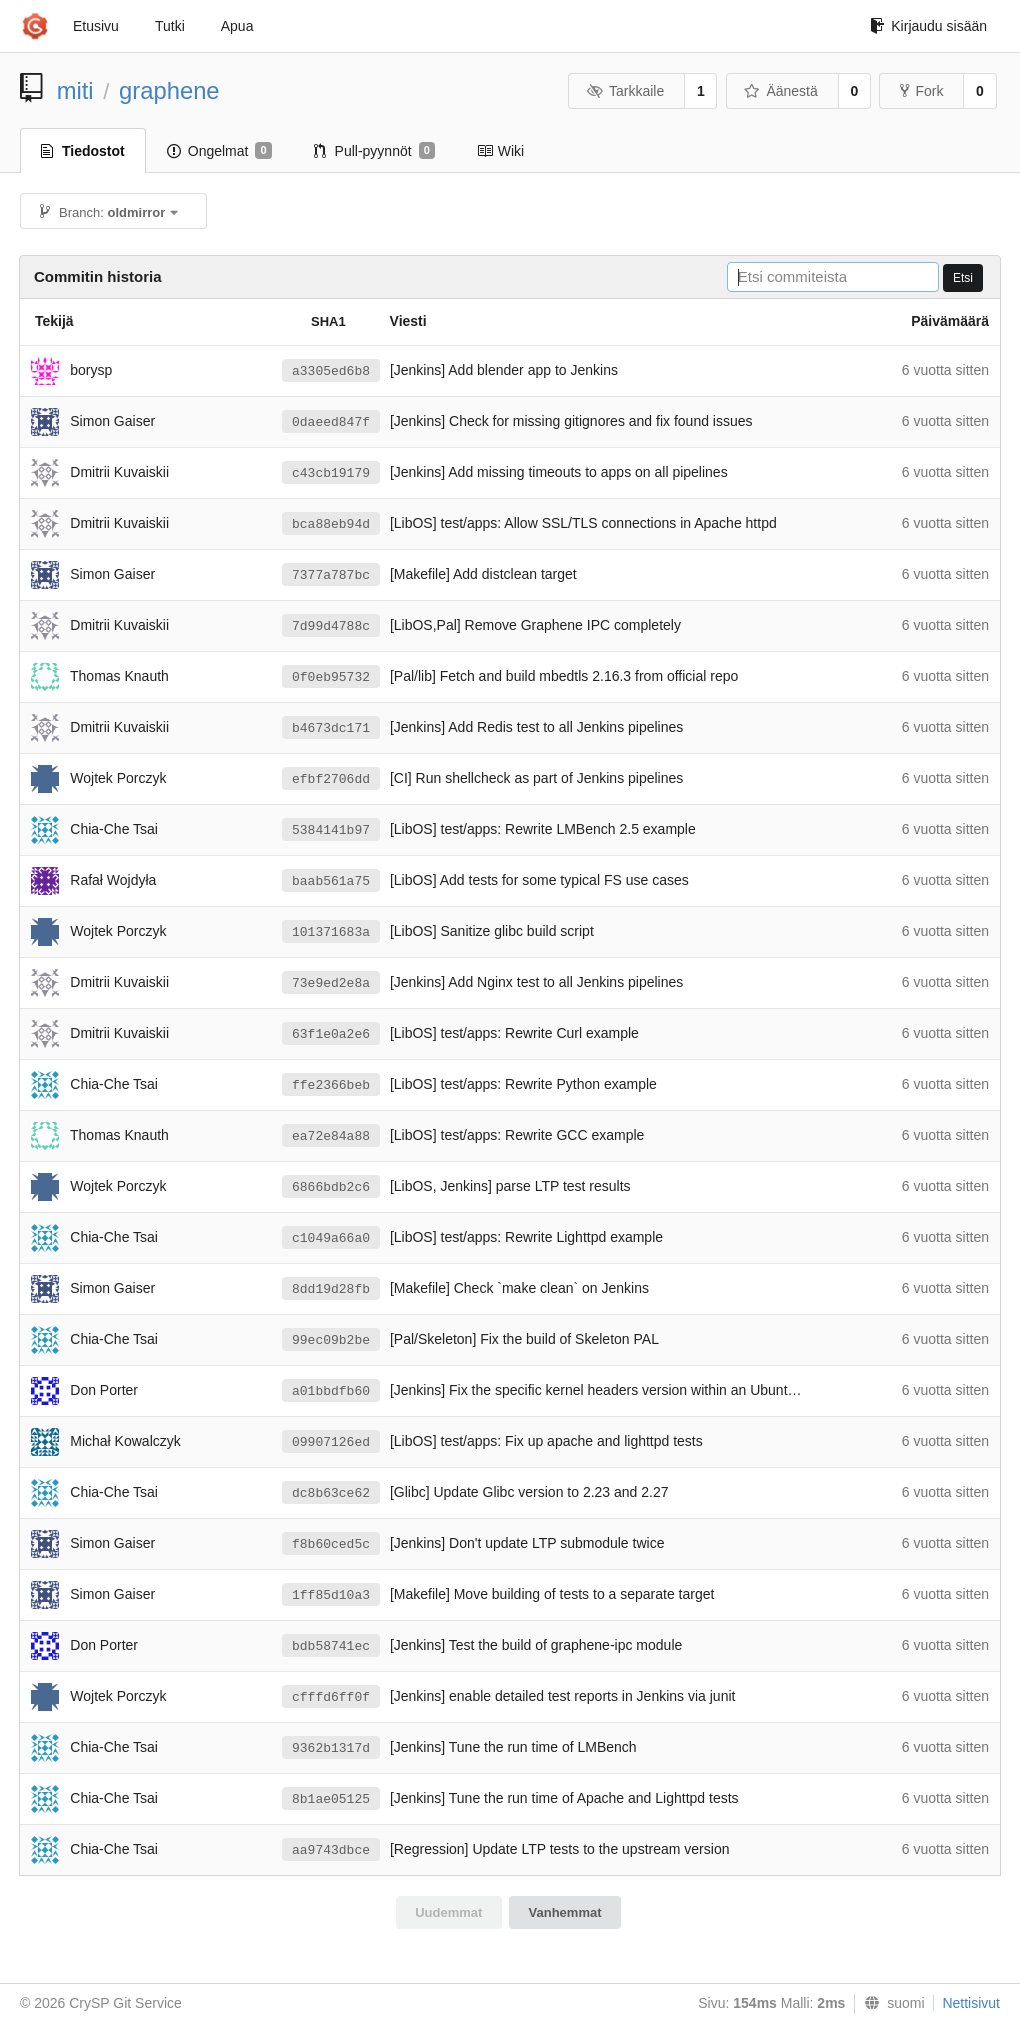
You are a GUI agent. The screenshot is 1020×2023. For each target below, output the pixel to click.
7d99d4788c (331, 626)
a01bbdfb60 (331, 1391)
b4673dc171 (331, 728)
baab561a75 (331, 881)
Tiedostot (83, 151)
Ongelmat (219, 151)
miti (75, 90)
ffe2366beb (331, 1085)
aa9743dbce (331, 1850)
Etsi (963, 278)
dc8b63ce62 (331, 1493)
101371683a (331, 932)
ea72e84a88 (331, 1136)
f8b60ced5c (331, 1544)
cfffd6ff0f (331, 1697)
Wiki (500, 151)
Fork (921, 91)
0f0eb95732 (331, 677)
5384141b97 (331, 830)
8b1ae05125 (331, 1799)
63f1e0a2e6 (331, 1034)
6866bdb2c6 (331, 1187)
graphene (169, 90)
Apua (237, 26)
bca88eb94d (331, 524)
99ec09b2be (331, 1340)
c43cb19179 (331, 473)
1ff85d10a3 (331, 1595)
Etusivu (96, 26)
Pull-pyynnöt (374, 151)
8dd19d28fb (331, 1289)
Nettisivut (971, 2003)
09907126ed (331, 1442)
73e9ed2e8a (331, 983)
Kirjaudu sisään (928, 26)
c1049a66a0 (331, 1238)
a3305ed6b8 (331, 371)
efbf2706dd (331, 779)
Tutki (170, 26)
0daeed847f (331, 422)
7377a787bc (331, 575)
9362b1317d (331, 1748)
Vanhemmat (565, 1912)
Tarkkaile (625, 91)
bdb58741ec (331, 1646)
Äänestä (781, 91)
